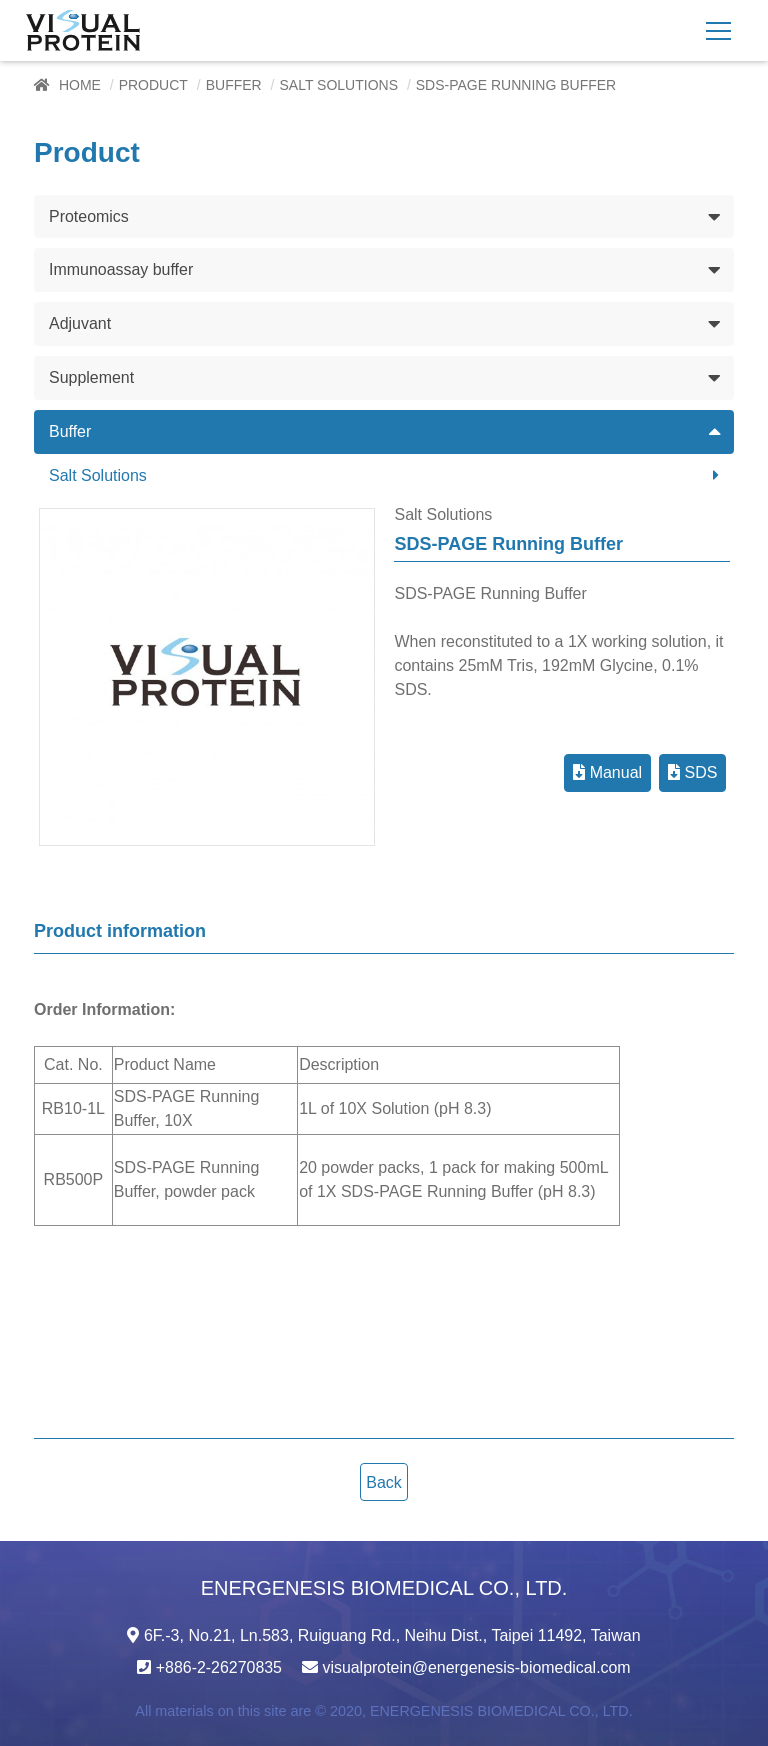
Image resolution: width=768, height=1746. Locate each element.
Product (153, 85)
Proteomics (89, 215)
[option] (207, 677)
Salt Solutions (338, 85)
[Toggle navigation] (718, 31)
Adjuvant (80, 323)
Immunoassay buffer (121, 269)
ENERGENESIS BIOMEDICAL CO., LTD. (501, 1711)
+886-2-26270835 (218, 1667)
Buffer (234, 85)
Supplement (91, 377)
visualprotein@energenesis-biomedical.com (477, 1667)
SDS (692, 772)
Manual (607, 772)
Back (384, 1482)
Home (80, 85)
